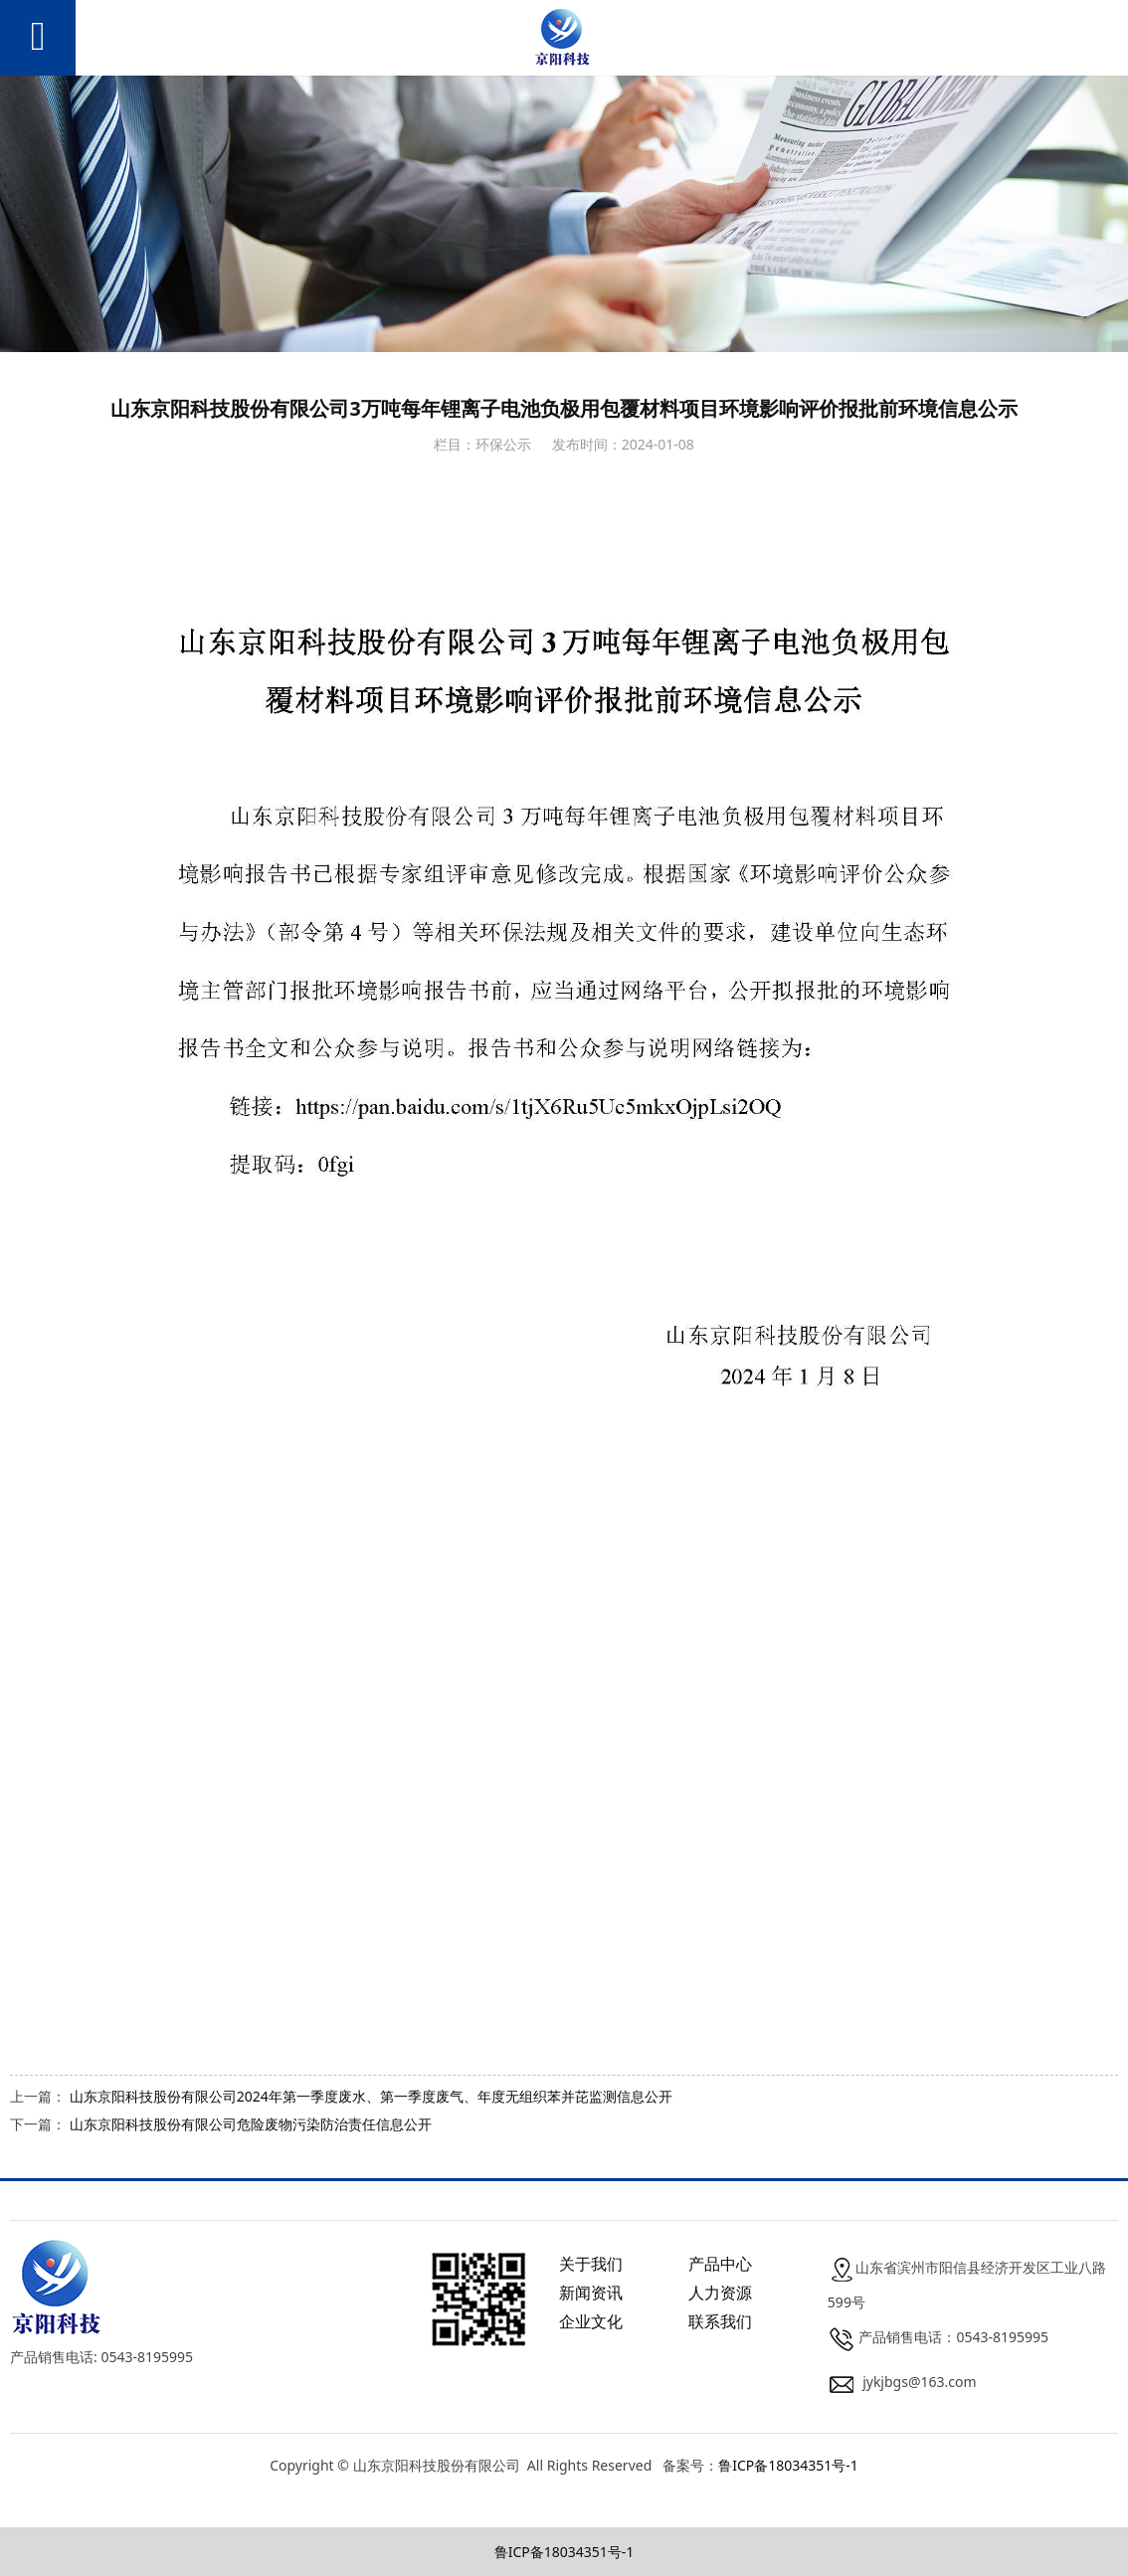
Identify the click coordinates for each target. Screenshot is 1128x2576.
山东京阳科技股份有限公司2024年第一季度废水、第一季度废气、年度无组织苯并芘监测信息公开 (371, 2096)
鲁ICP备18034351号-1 (788, 2465)
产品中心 (720, 2264)
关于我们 (591, 2264)
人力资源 (720, 2292)
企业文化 (591, 2321)
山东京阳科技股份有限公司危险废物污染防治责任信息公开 (251, 2124)
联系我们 (720, 2321)
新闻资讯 (591, 2292)
